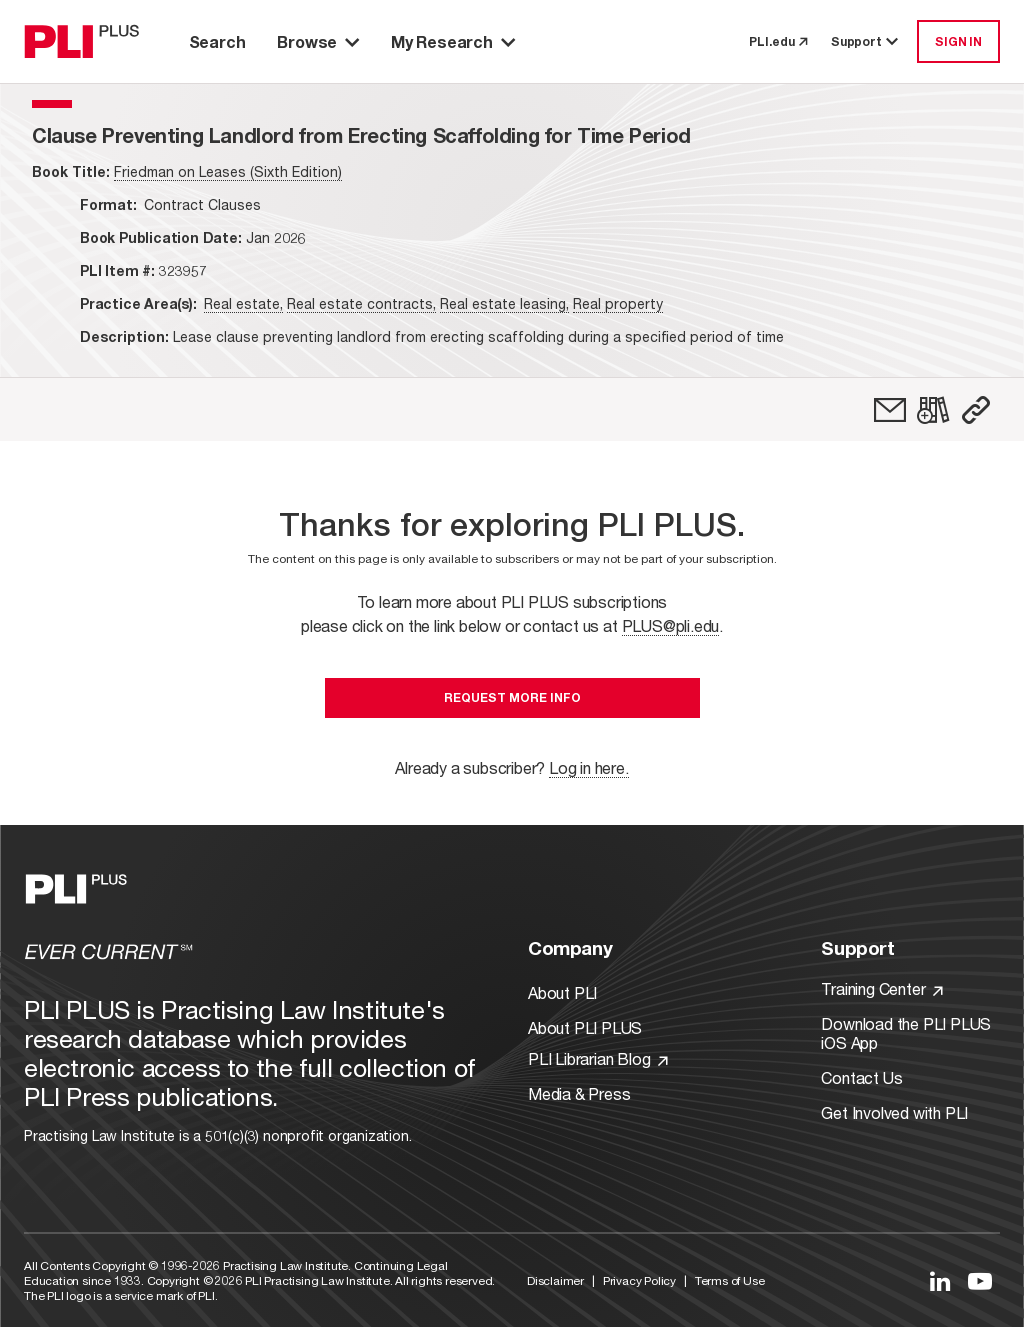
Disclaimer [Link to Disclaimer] (555, 1280)
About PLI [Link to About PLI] (562, 992)
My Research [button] (453, 41)
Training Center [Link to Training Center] (882, 988)
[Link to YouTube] (980, 1281)
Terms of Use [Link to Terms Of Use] (730, 1280)
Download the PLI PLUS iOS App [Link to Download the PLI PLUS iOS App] (906, 1033)
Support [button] (866, 41)
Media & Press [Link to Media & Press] (579, 1093)
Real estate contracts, (361, 303)
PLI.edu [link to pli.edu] (778, 41)
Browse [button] (318, 41)
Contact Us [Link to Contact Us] (861, 1077)
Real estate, (243, 303)
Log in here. (589, 767)
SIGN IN (958, 41)
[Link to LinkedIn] (940, 1281)
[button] (976, 410)
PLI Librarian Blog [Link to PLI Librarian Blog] (598, 1058)
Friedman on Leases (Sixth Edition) (228, 171)
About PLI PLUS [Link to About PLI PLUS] (585, 1027)
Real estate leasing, (504, 303)
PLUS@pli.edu (671, 625)
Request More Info (512, 697)
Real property (618, 303)
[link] (890, 410)
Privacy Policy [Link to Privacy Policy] (639, 1280)
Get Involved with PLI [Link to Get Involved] (894, 1112)
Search (217, 41)
